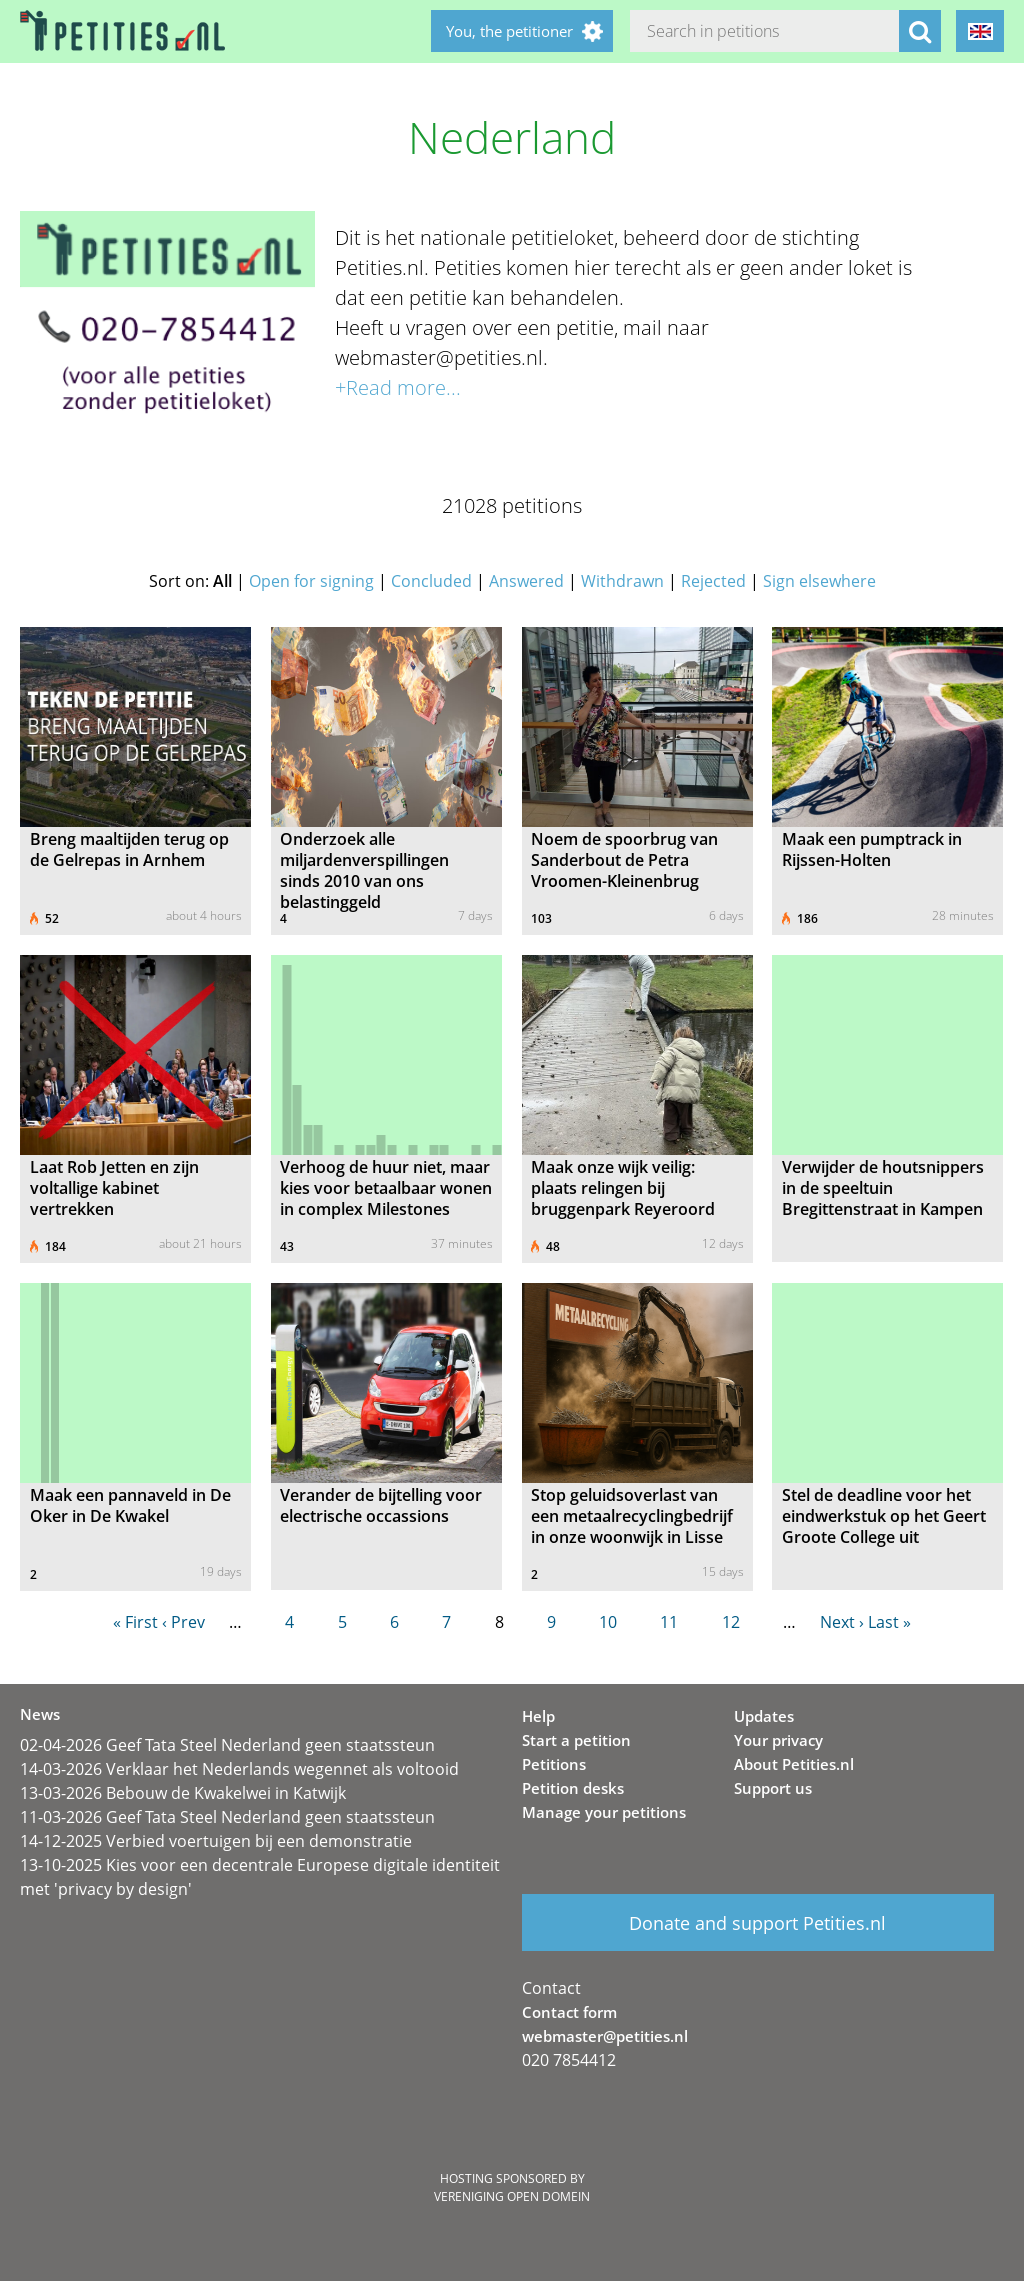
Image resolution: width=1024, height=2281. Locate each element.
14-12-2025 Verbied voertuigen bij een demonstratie (216, 1841)
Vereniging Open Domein (512, 2196)
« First (135, 1622)
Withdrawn (622, 581)
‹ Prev (183, 1622)
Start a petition (576, 1740)
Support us (773, 1788)
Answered (526, 581)
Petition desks (573, 1788)
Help (538, 1716)
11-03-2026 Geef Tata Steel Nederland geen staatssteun (227, 1817)
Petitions (554, 1764)
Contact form (569, 2012)
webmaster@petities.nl (605, 2036)
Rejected (713, 581)
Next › (842, 1622)
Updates (764, 1716)
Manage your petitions (604, 1812)
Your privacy (778, 1740)
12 (731, 1622)
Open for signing (311, 581)
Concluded (431, 581)
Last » (889, 1622)
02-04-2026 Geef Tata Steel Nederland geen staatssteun (227, 1745)
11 (669, 1622)
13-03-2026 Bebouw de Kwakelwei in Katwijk (183, 1793)
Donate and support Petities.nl (757, 1923)
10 (608, 1622)
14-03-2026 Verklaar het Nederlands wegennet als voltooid (239, 1769)
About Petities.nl (794, 1764)
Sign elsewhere (819, 581)
